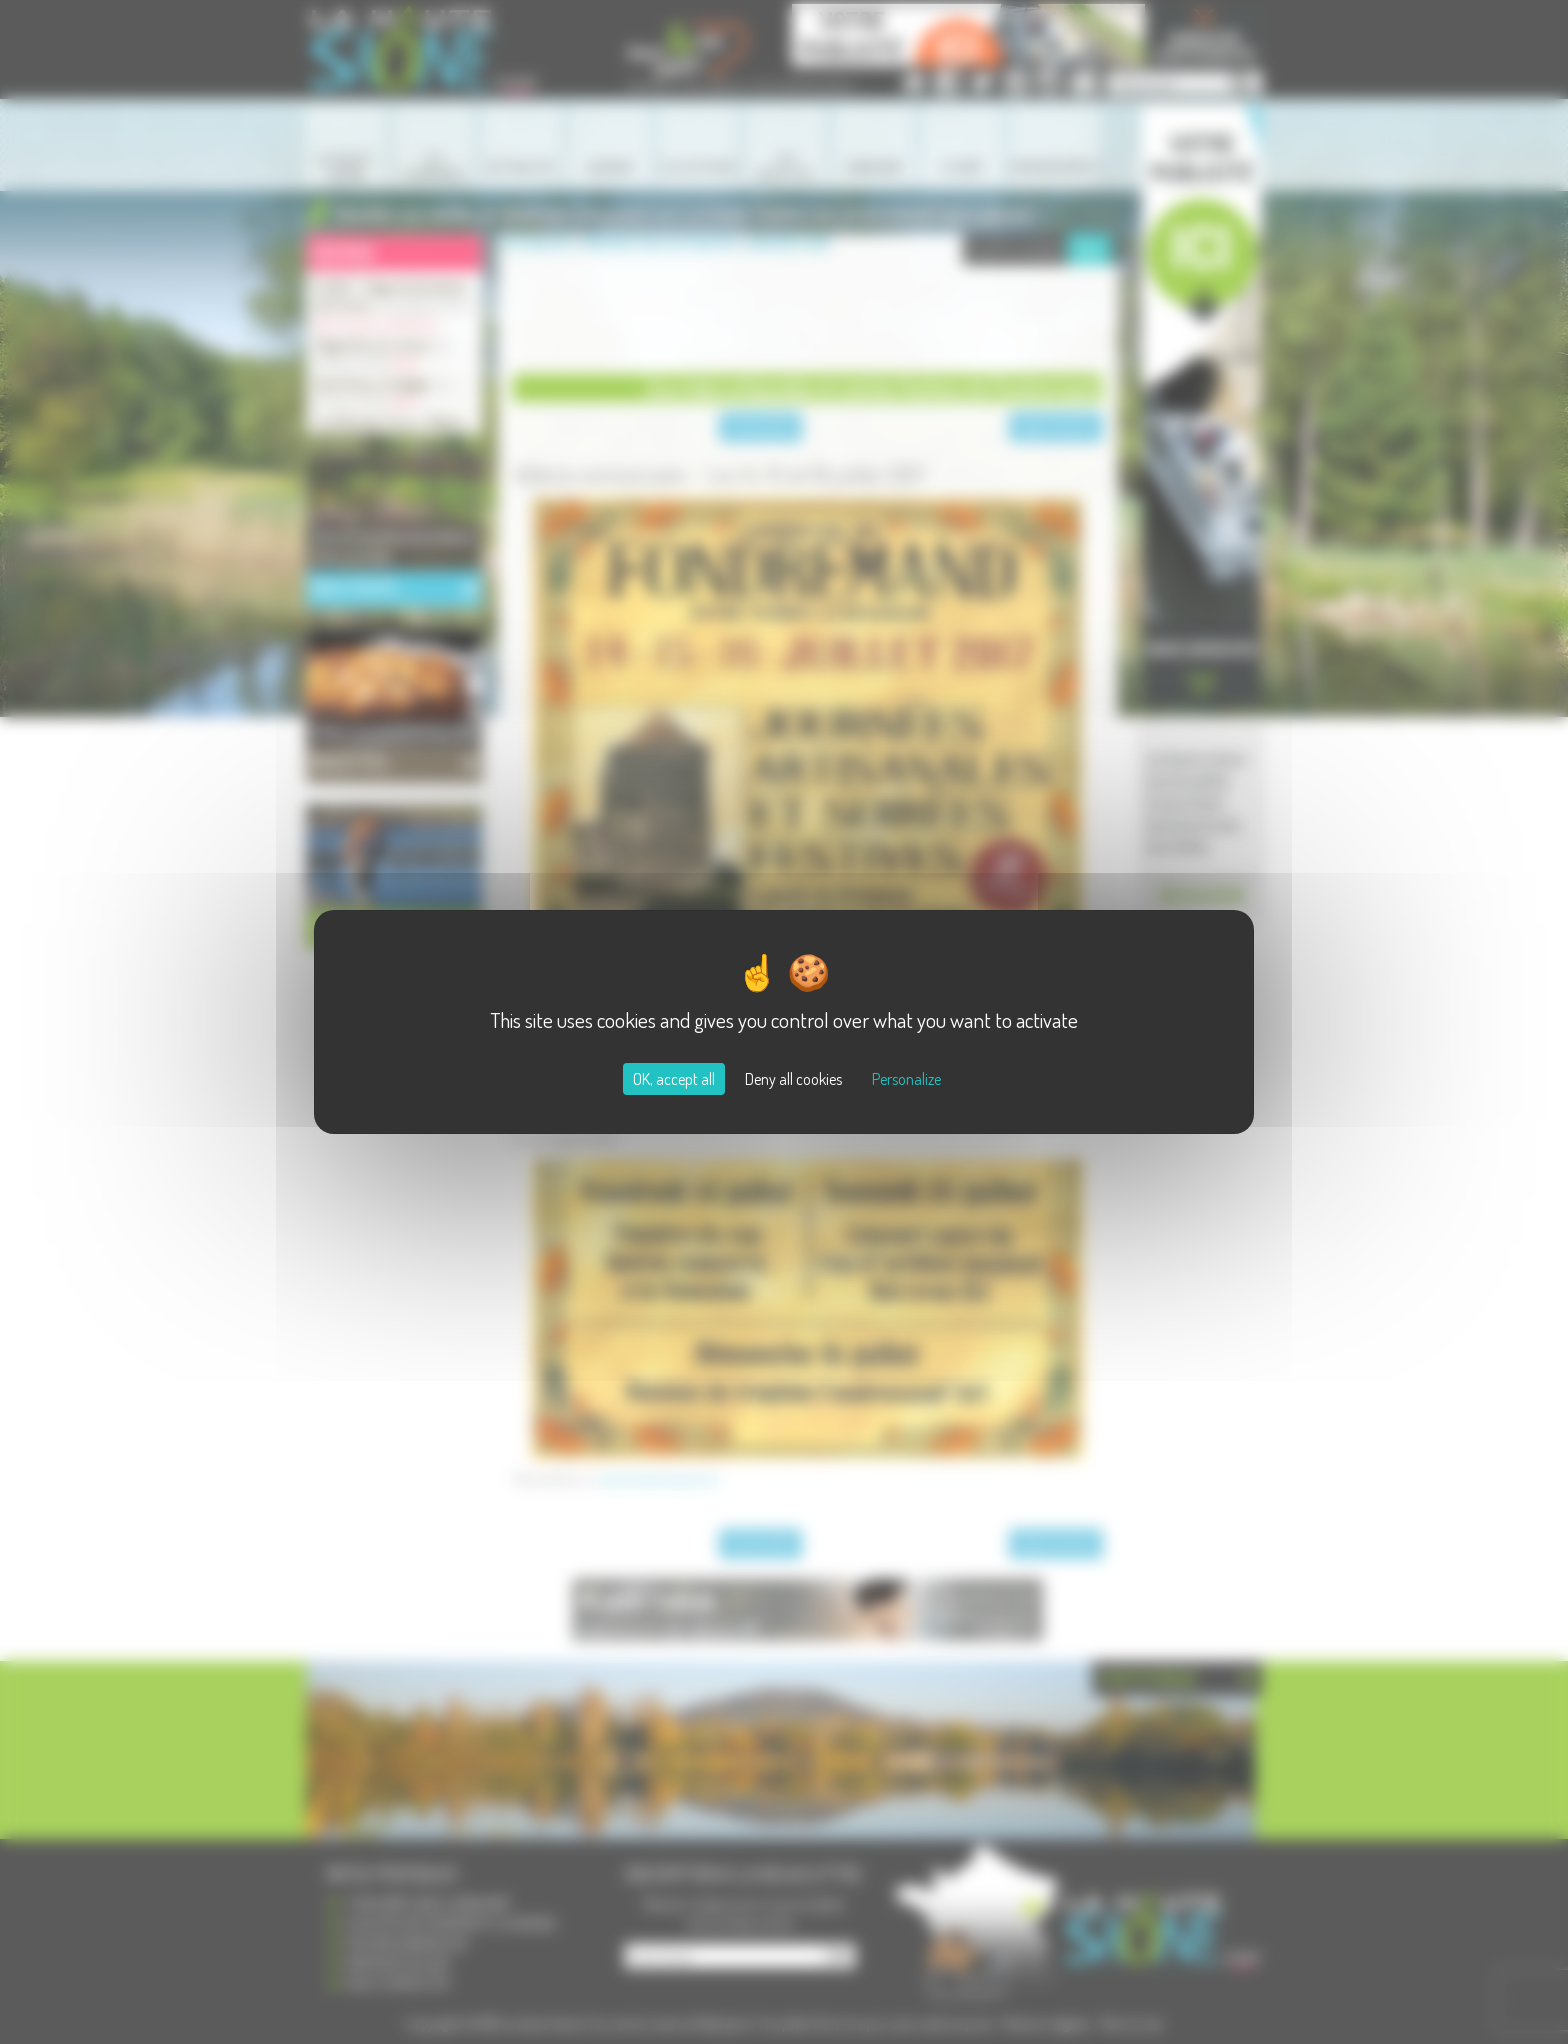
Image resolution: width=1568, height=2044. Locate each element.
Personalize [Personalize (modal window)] (906, 1079)
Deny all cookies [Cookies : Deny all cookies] (793, 1079)
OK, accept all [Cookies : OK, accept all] (674, 1079)
